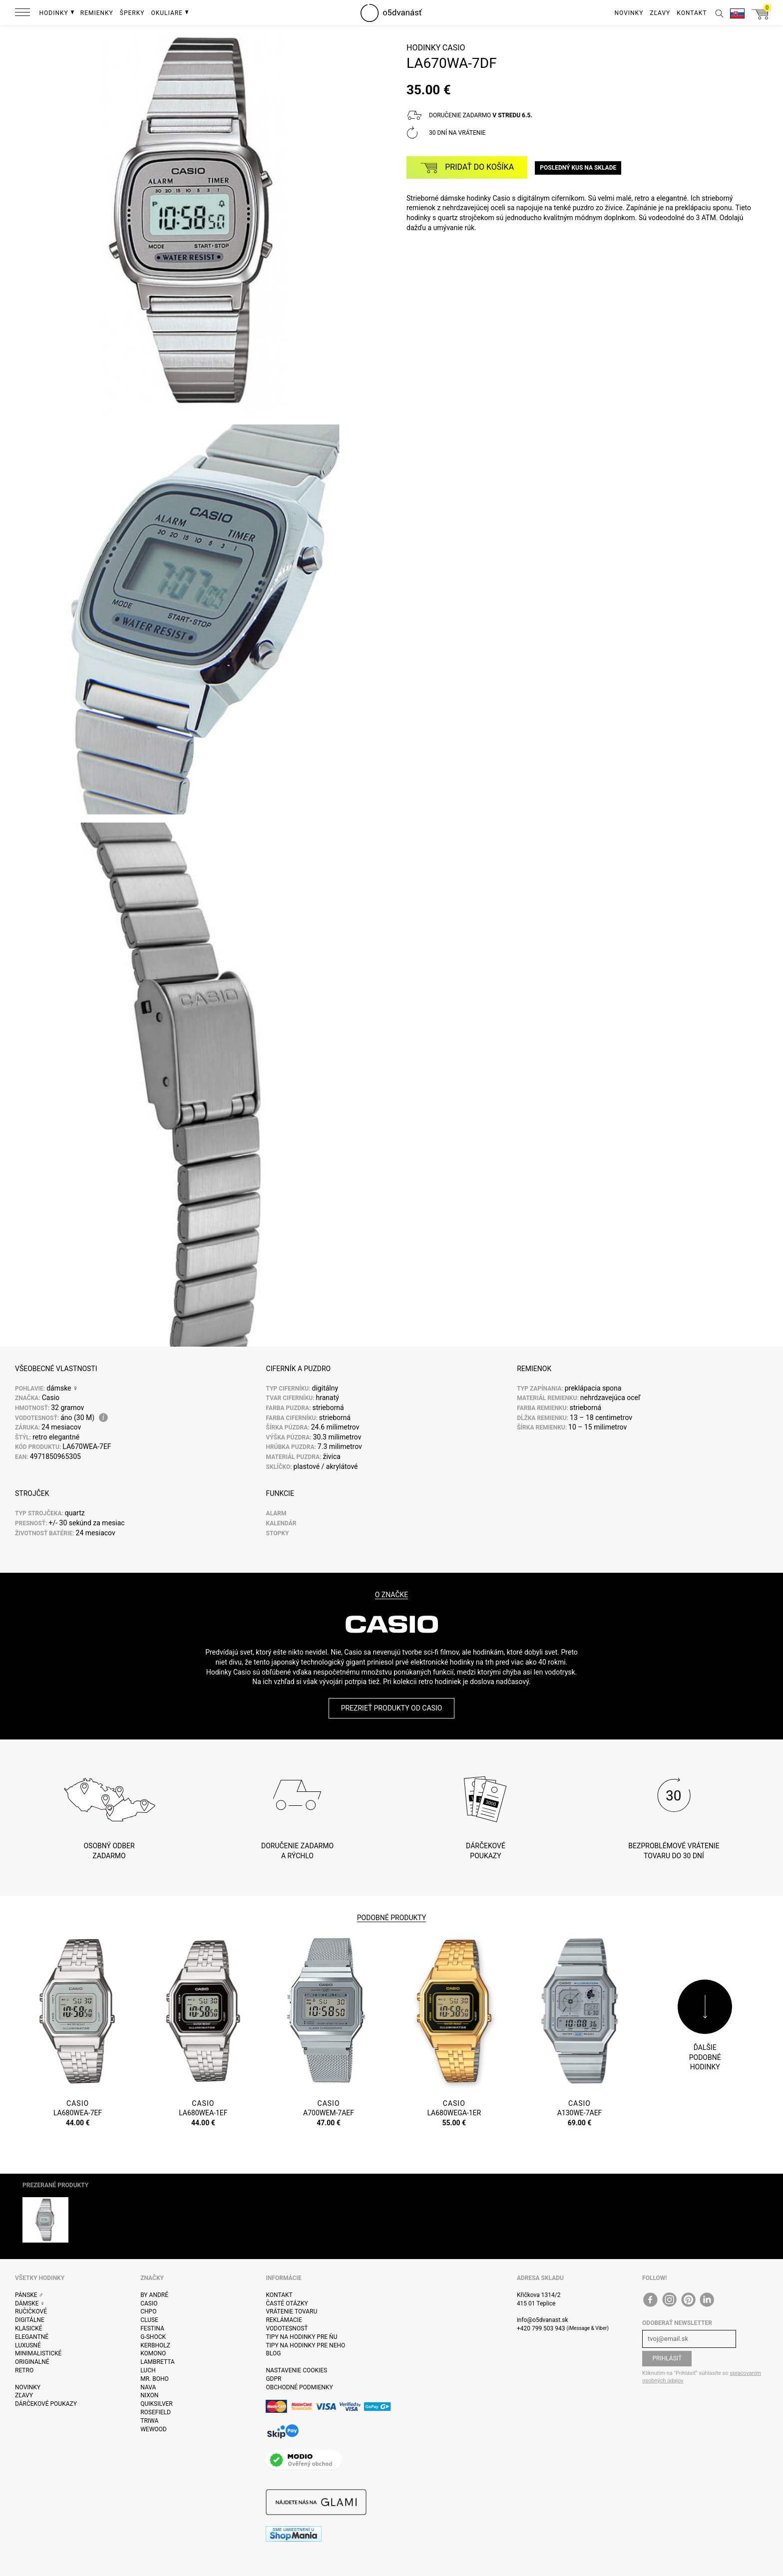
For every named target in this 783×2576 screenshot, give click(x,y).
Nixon (149, 2395)
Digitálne (29, 2319)
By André (154, 2294)
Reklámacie (284, 2319)
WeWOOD (153, 2429)
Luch (147, 2370)
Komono (153, 2353)
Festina (152, 2328)
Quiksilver (156, 2403)
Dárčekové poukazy (46, 2403)
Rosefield (155, 2412)
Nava (148, 2387)
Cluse (149, 2319)
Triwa (149, 2420)
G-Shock (153, 2336)
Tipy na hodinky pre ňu (301, 2336)
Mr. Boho (154, 2378)
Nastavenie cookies (296, 2370)
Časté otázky (287, 2303)
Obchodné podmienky (299, 2387)
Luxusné (28, 2345)
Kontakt (279, 2294)
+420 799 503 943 (541, 2328)
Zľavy (24, 2395)
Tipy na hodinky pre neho (305, 2345)
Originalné (32, 2361)
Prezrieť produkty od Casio (391, 1708)
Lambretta (157, 2361)
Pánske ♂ (29, 2294)
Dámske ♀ (30, 2303)
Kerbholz (155, 2345)
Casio (453, 47)
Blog (273, 2353)
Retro (24, 2370)
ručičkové (31, 2311)
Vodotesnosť (287, 2328)
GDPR (273, 2378)
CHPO (148, 2311)
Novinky (27, 2387)
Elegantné (31, 2336)
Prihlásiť (667, 2358)
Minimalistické (38, 2353)
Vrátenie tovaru (291, 2311)
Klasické (28, 2328)
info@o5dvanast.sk (542, 2319)
